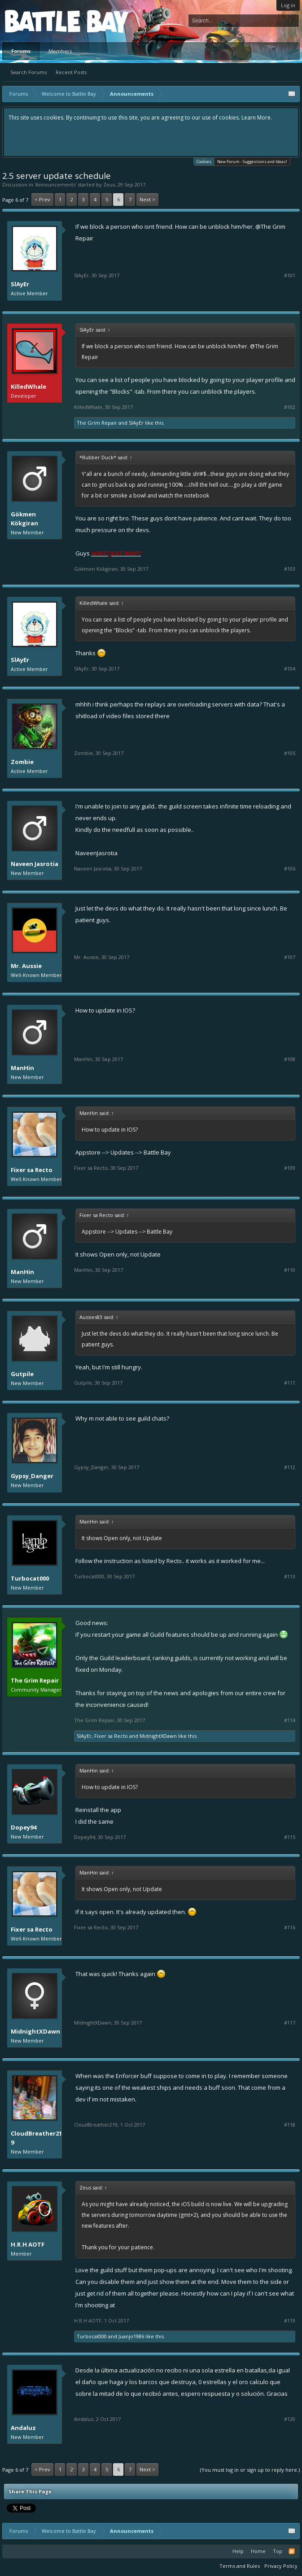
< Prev (42, 199)
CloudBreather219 (36, 2137)
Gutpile (22, 1374)
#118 (289, 2125)
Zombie (22, 762)
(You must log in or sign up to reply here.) (250, 2469)
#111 (289, 1383)
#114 (289, 1720)
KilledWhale (88, 407)
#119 (289, 2321)
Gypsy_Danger (32, 1476)
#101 (289, 275)
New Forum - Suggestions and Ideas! (252, 161)
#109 (289, 1168)
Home (258, 2551)
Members (60, 51)
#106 (289, 869)
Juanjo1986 (131, 2336)
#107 (289, 957)
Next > (147, 199)
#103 (289, 569)
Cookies (204, 161)
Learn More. (256, 117)
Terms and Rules (239, 2566)
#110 (289, 1270)
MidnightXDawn (158, 1735)
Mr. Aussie (26, 966)
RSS (291, 2551)
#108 (289, 1059)
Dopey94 (23, 1827)
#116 (289, 1927)
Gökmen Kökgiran (24, 518)
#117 (289, 2023)
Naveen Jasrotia (34, 864)
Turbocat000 (30, 1578)
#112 (289, 1467)
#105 (289, 753)
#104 (289, 669)
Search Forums (28, 72)
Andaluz (23, 2428)
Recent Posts (71, 72)
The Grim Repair (97, 422)
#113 (289, 1576)
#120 (289, 2419)
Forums (21, 51)
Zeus (109, 184)
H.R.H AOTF (27, 2244)
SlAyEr (20, 284)
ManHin (22, 1068)
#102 (289, 407)
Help (238, 2551)
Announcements (55, 184)
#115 (289, 1837)
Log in (288, 5)
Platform (37, 21)
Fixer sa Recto (32, 1170)
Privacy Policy (281, 2566)
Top (277, 2551)
